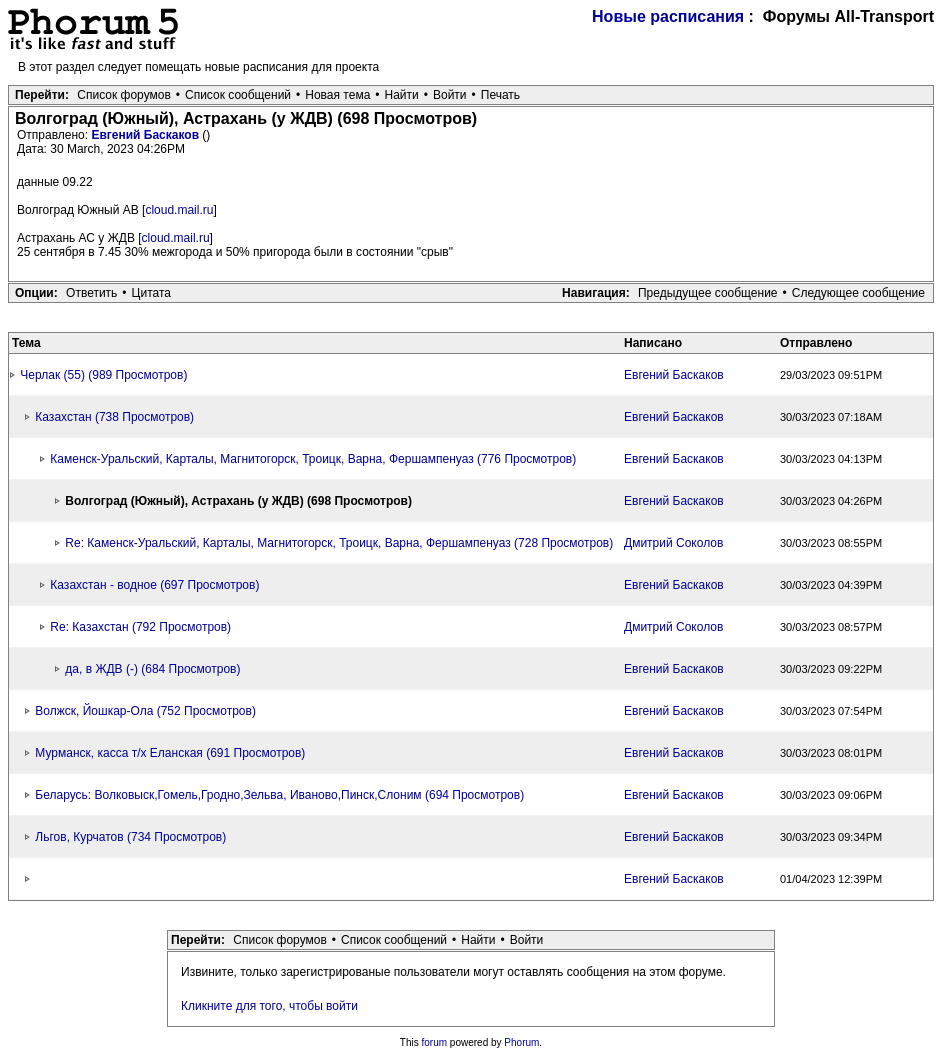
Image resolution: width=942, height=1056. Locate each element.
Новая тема (337, 95)
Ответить (91, 293)
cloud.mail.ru (179, 210)
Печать (500, 95)
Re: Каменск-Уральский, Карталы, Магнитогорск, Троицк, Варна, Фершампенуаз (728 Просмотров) (339, 543)
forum (435, 1042)
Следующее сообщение (858, 293)
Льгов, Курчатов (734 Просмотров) (130, 837)
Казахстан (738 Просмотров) (114, 417)
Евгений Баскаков (146, 135)
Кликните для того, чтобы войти (269, 1006)
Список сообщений (238, 95)
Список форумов (124, 95)
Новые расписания (668, 16)
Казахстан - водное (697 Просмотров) (154, 585)
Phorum (521, 1042)
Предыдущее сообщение (708, 293)
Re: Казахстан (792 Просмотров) (140, 627)
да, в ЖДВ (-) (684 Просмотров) (152, 669)
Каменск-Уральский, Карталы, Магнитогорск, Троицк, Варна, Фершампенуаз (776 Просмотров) (313, 459)
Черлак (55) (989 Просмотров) (103, 375)
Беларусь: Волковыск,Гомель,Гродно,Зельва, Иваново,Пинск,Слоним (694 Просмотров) (279, 795)
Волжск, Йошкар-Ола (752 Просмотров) (145, 711)
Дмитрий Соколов (673, 543)
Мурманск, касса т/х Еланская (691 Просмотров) (170, 753)
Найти (402, 95)
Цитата (151, 293)
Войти (450, 95)
